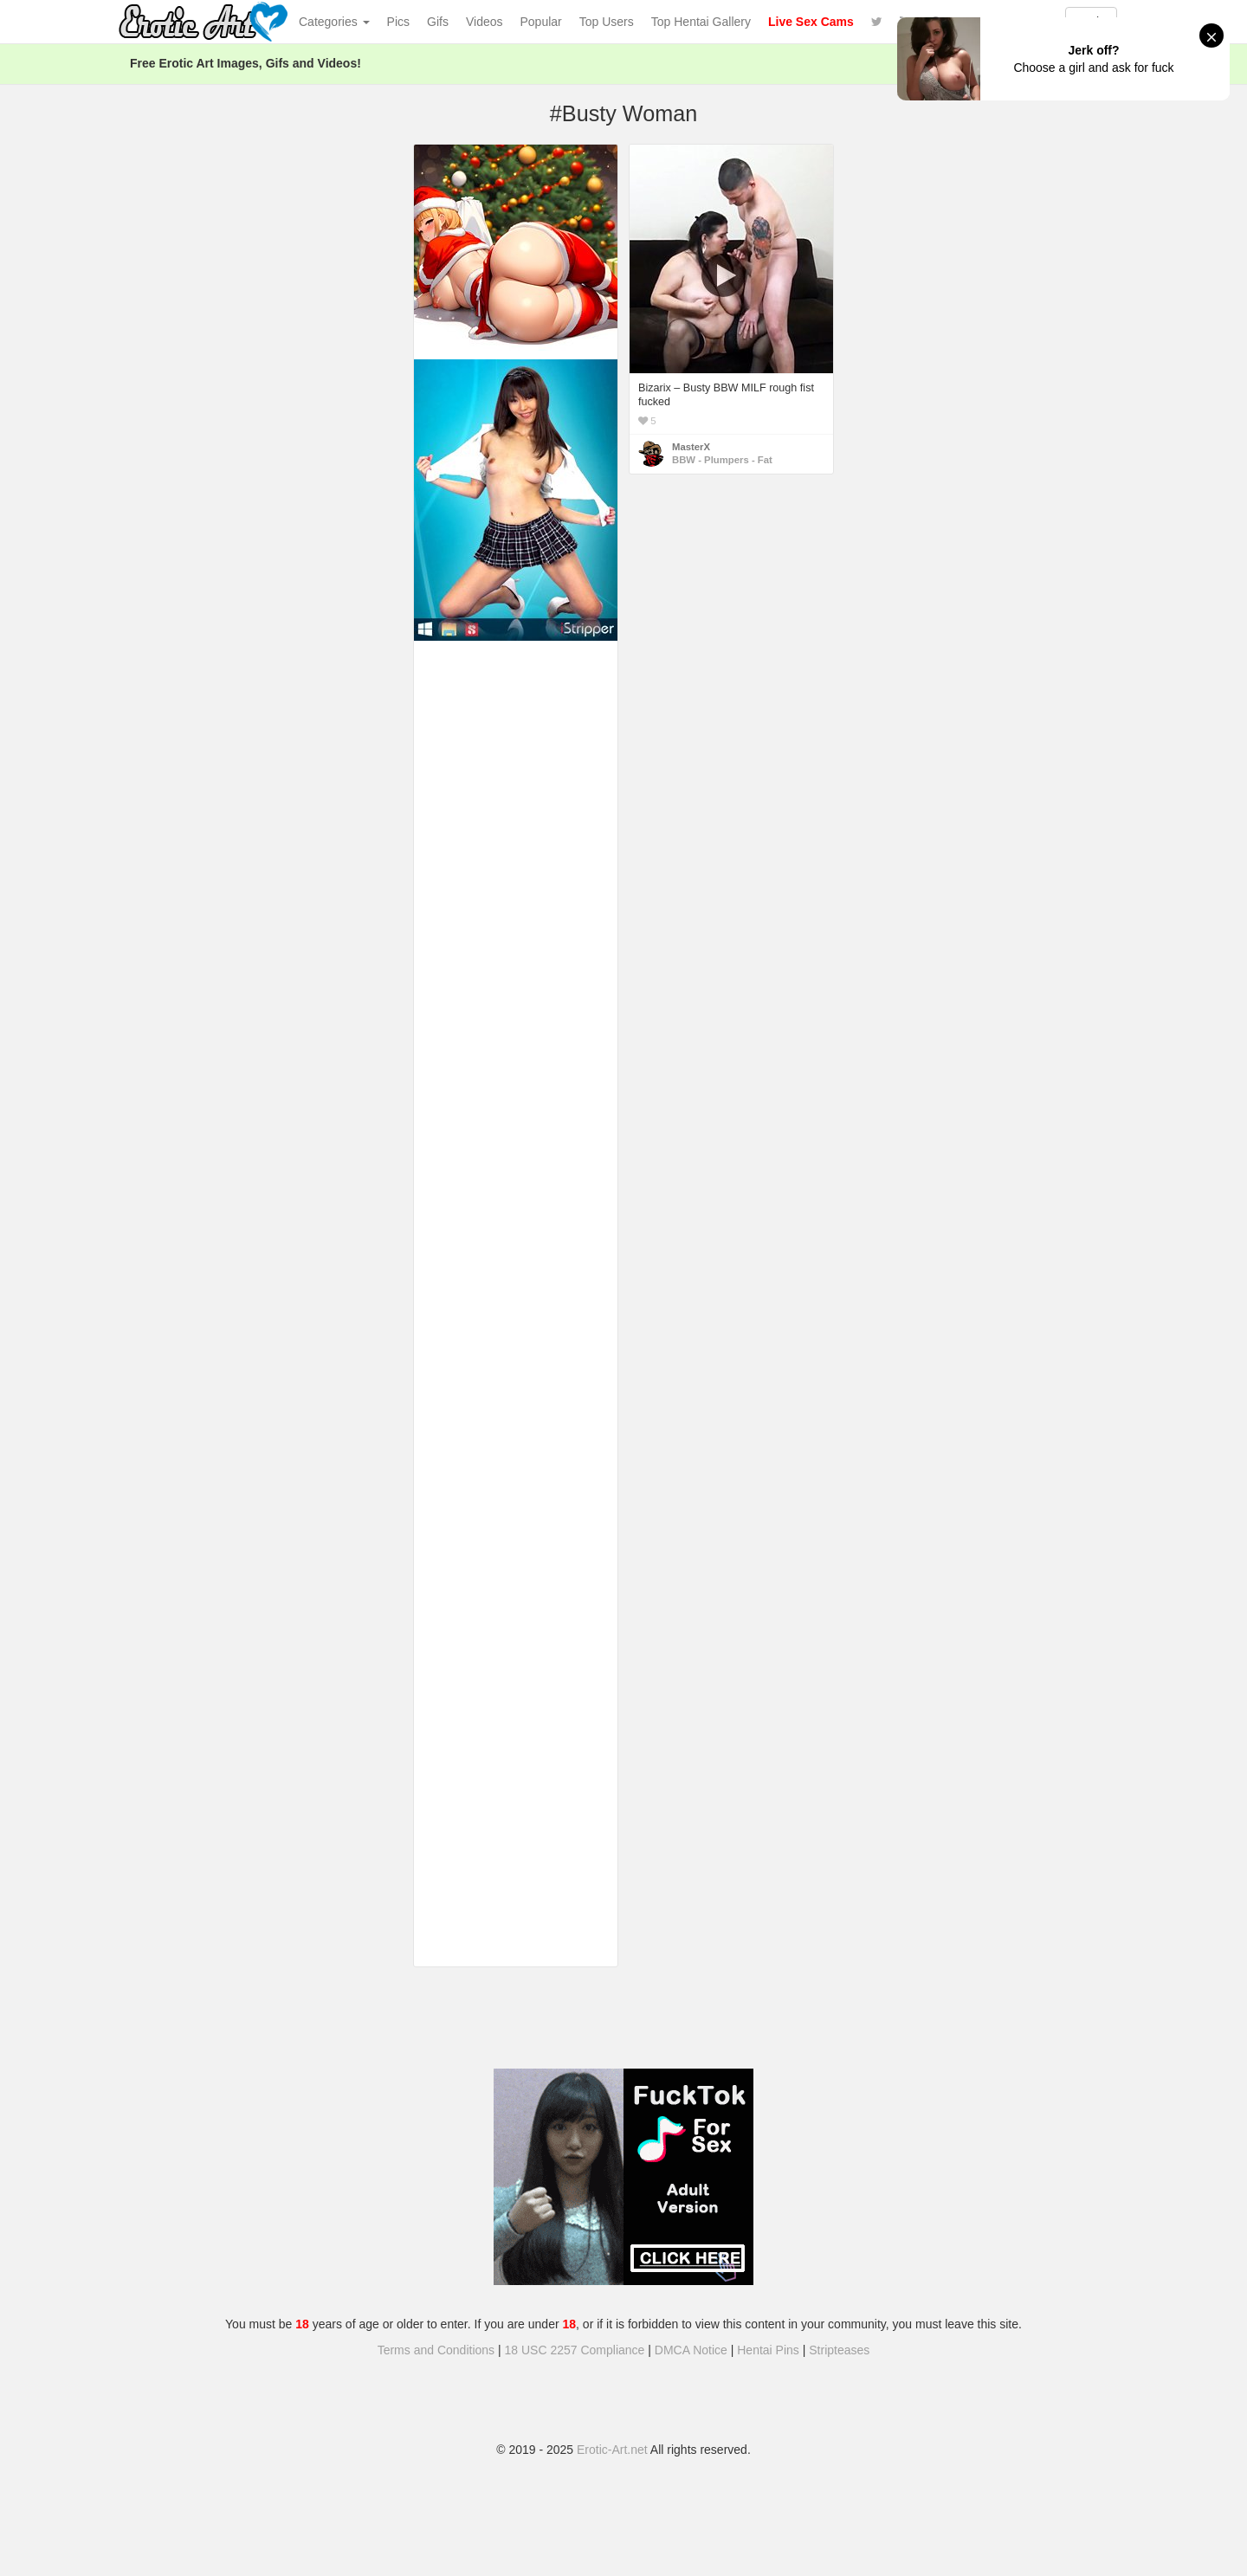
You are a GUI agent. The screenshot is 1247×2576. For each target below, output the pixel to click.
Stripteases (839, 2350)
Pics (398, 22)
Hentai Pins (768, 2350)
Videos (484, 22)
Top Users (606, 22)
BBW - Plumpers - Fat (722, 460)
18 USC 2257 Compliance (575, 2350)
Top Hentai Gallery (701, 22)
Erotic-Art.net (612, 2450)
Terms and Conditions (436, 2350)
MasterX (691, 447)
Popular (541, 22)
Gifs (438, 22)
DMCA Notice (691, 2350)
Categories (334, 22)
